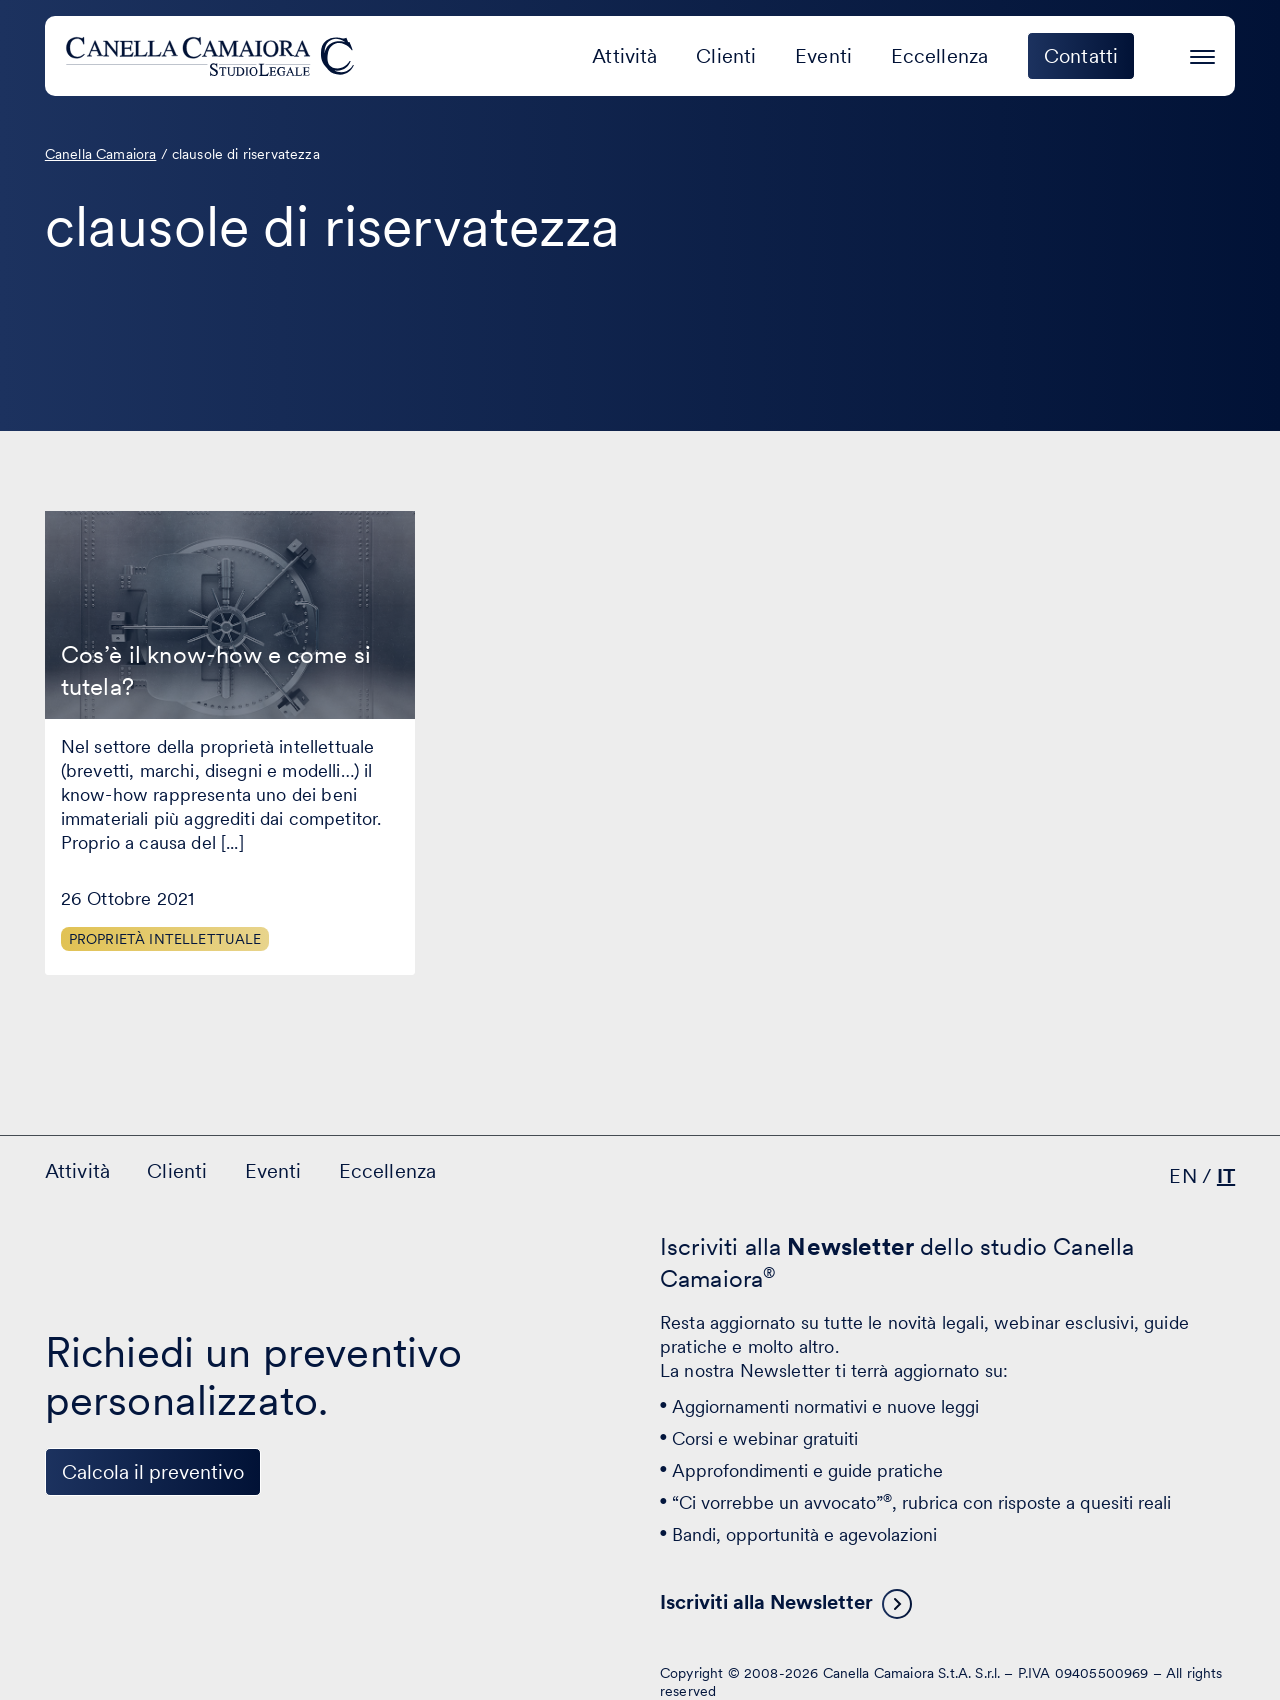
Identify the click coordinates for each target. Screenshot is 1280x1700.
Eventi (823, 56)
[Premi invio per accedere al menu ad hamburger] (1202, 53)
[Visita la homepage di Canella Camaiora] (213, 56)
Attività (624, 56)
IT (1226, 1176)
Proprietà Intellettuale (165, 939)
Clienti (726, 56)
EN (1182, 1176)
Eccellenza (940, 56)
